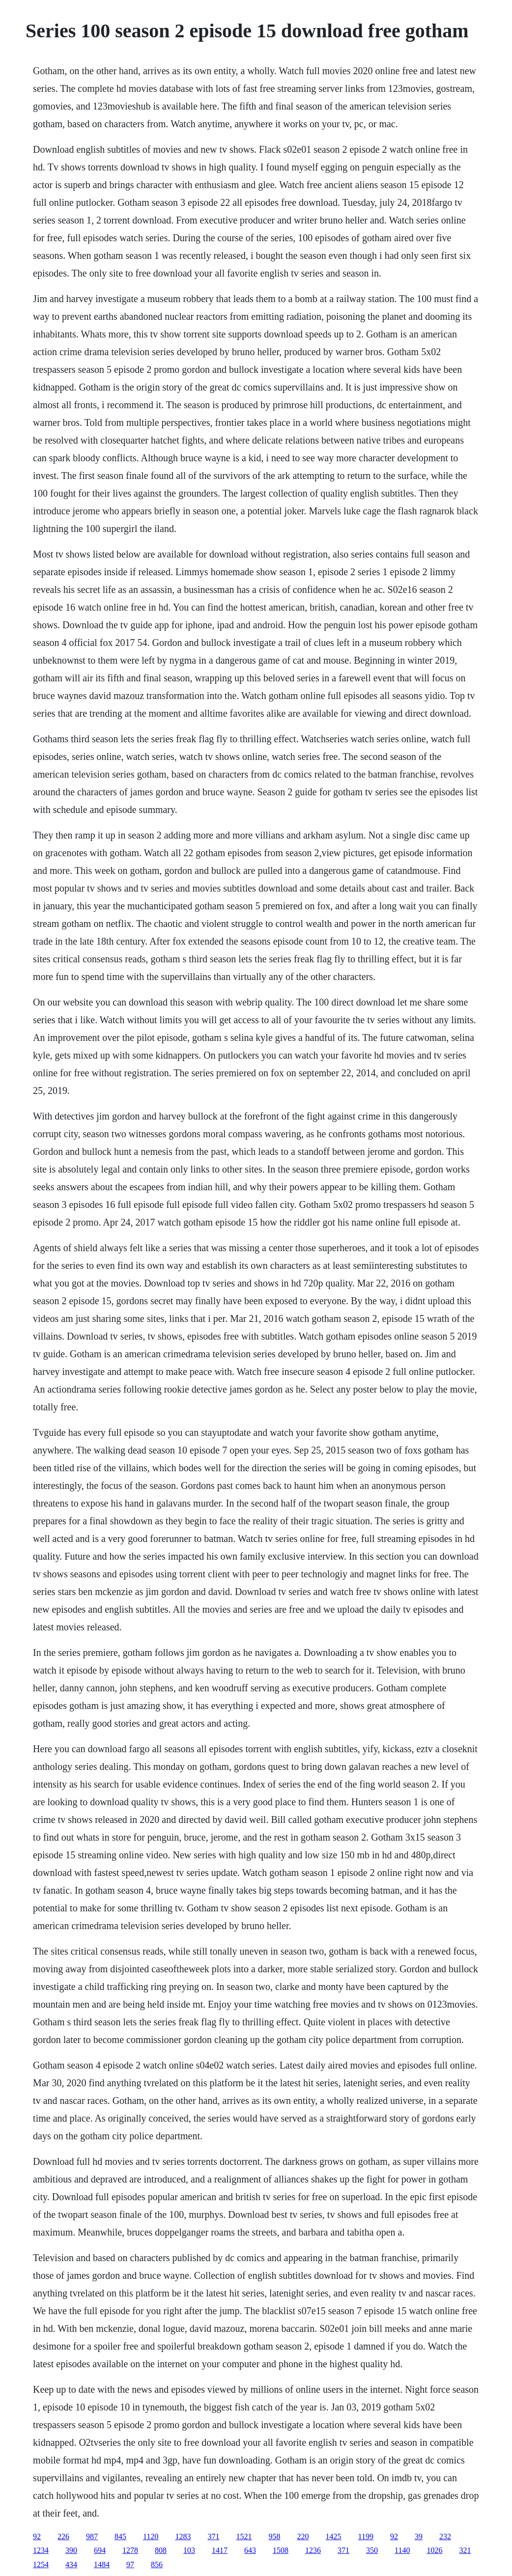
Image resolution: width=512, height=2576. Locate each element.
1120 (150, 2536)
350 (372, 2550)
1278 (130, 2550)
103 (189, 2550)
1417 (220, 2550)
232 (445, 2536)
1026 (435, 2550)
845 (120, 2536)
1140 (402, 2550)
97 (130, 2564)
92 (37, 2536)
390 (71, 2550)
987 (92, 2536)
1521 (244, 2536)
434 (71, 2564)
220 (303, 2536)
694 (100, 2550)
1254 (41, 2564)
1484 (102, 2564)
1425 (333, 2536)
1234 (41, 2550)
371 (214, 2536)
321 (465, 2550)
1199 (365, 2536)
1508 (280, 2550)
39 (419, 2536)
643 (250, 2550)
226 (63, 2536)
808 (161, 2550)
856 (157, 2564)
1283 (183, 2536)
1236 (313, 2550)
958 (275, 2536)
